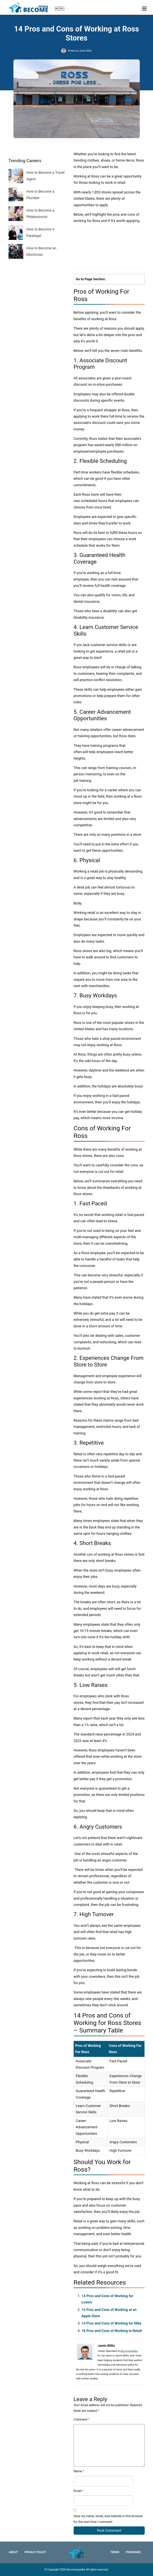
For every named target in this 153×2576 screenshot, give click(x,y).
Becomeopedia (129, 2350)
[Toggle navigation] (144, 9)
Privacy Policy (35, 2552)
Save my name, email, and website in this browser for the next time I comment (108, 2519)
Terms (114, 2552)
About (13, 2552)
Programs (133, 2552)
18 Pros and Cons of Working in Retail (112, 2331)
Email (79, 2491)
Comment (82, 2419)
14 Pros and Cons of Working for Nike (112, 2323)
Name (79, 2471)
